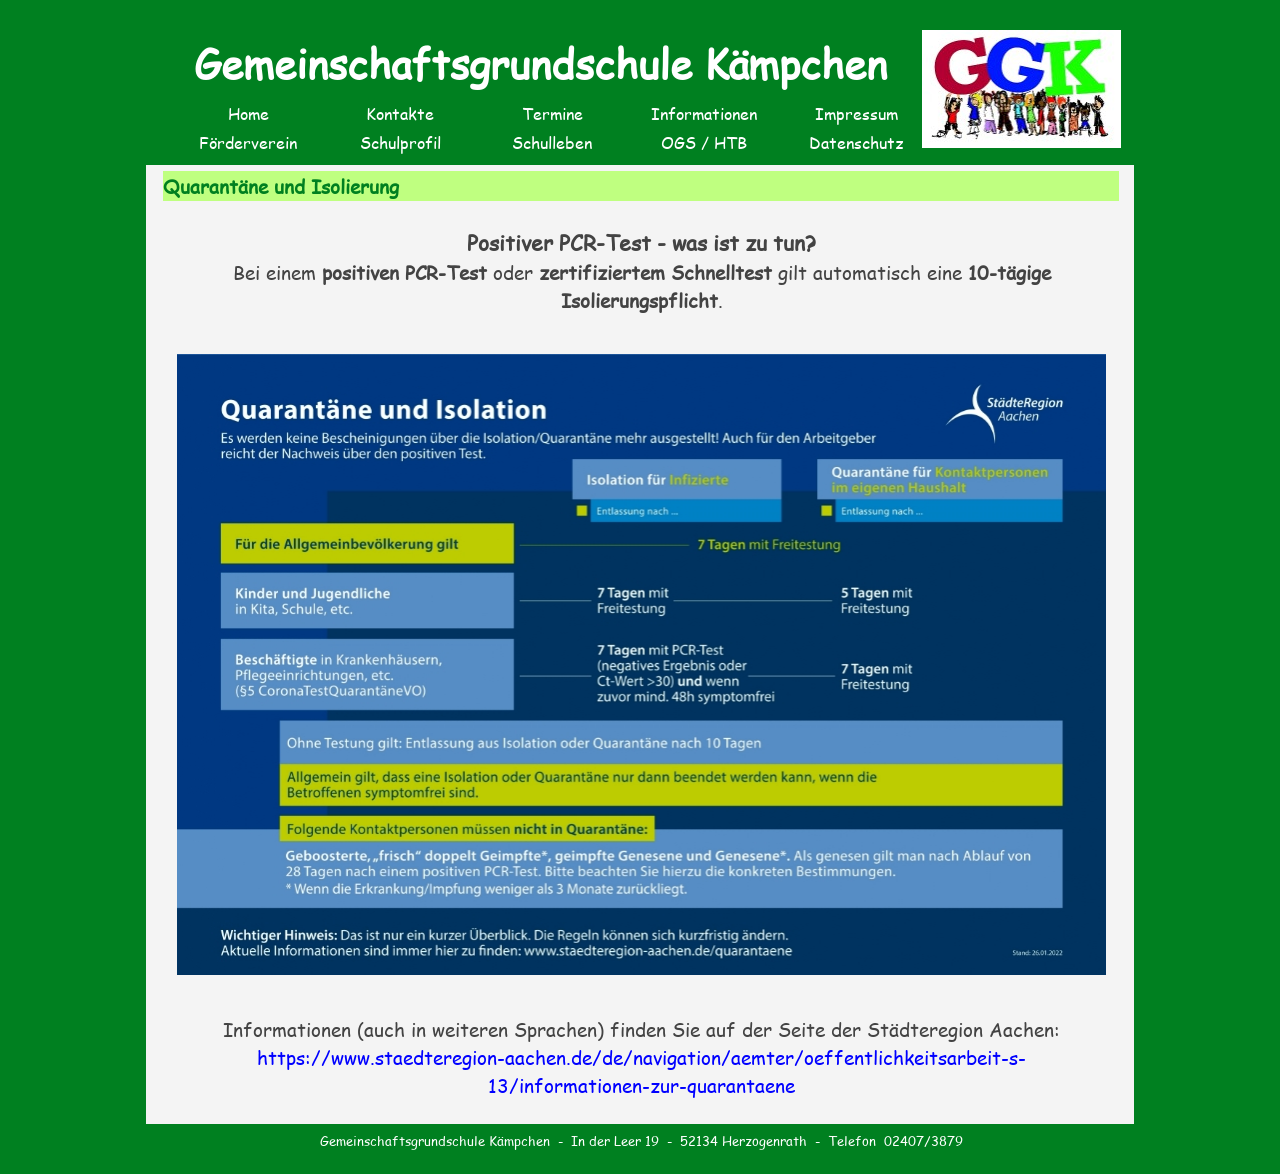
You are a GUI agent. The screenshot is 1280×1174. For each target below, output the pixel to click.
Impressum (856, 113)
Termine (552, 113)
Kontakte (400, 113)
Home (248, 113)
